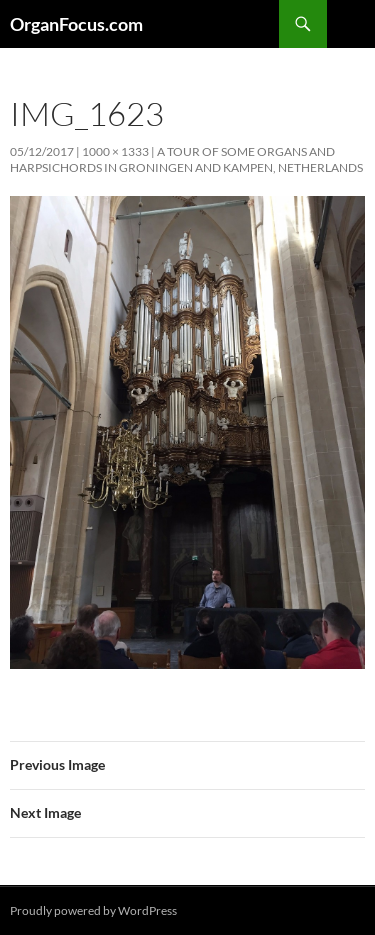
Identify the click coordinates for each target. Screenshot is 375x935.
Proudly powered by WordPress (93, 910)
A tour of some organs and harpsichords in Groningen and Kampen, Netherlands (186, 159)
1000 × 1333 (115, 151)
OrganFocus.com (76, 24)
